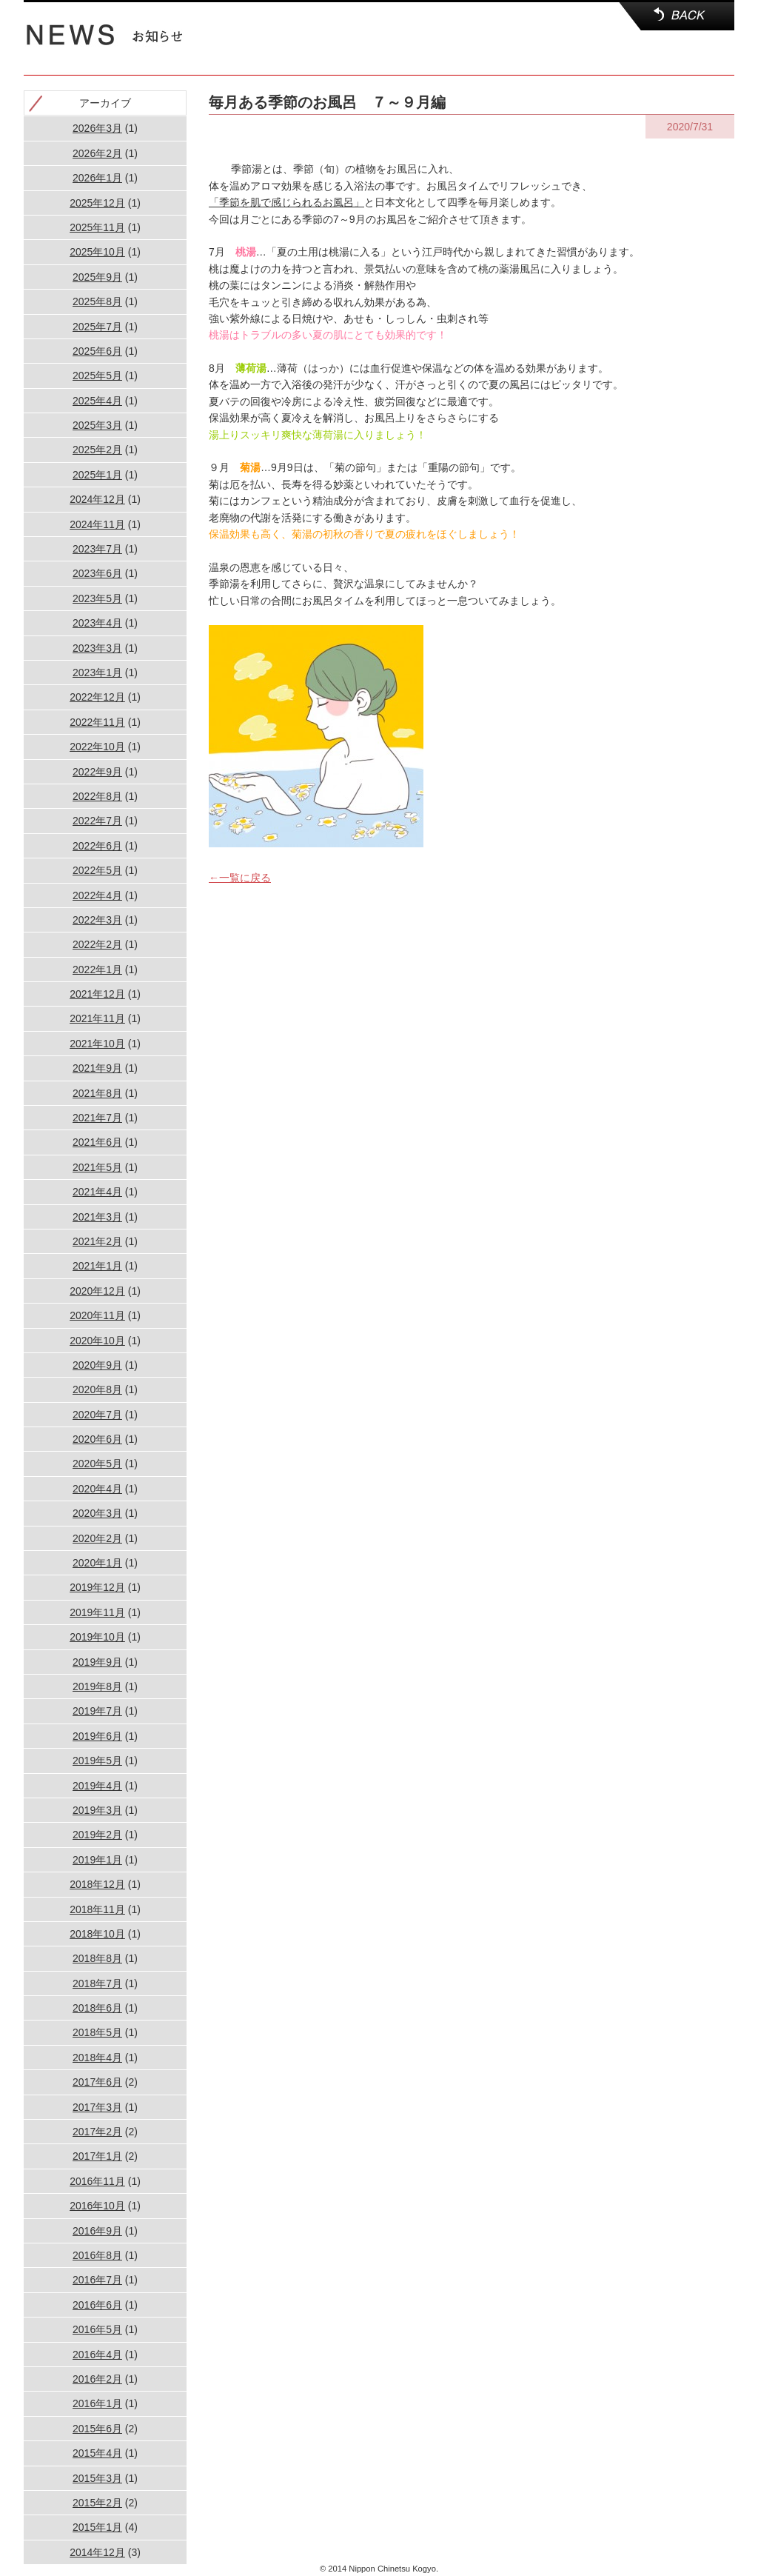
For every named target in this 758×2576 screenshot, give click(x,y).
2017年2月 (97, 2132)
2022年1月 (97, 969)
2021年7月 (97, 1118)
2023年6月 (97, 573)
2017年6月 (97, 2082)
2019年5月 (97, 1760)
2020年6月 (97, 1439)
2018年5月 (97, 2032)
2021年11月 (97, 1018)
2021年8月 (97, 1093)
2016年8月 (97, 2255)
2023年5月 (97, 598)
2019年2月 (97, 1835)
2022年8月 (97, 796)
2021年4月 (97, 1192)
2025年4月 (97, 401)
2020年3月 (97, 1513)
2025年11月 (97, 227)
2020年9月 (97, 1365)
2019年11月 (97, 1612)
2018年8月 (97, 1958)
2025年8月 (97, 301)
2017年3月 (97, 2107)
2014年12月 (97, 2552)
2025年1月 (97, 475)
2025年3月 (97, 425)
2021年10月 (97, 1044)
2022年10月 (97, 747)
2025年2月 (97, 450)
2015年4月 (97, 2453)
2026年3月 (97, 128)
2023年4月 (97, 623)
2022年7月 (97, 821)
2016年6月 (97, 2305)
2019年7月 (97, 1711)
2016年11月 (97, 2181)
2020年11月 (97, 1315)
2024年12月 (97, 499)
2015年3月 (97, 2478)
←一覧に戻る (240, 878)
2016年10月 (97, 2206)
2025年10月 (97, 252)
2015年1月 (97, 2527)
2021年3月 (97, 1217)
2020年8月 (97, 1389)
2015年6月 (97, 2429)
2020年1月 (97, 1563)
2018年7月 (97, 1983)
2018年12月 (97, 1884)
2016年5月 (97, 2329)
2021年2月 (97, 1241)
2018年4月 (97, 2057)
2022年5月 (97, 870)
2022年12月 (97, 697)
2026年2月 (97, 153)
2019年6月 (97, 1736)
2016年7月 (97, 2280)
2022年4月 (97, 895)
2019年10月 (97, 1637)
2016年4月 (97, 2354)
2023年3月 (97, 648)
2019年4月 (97, 1786)
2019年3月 (97, 1810)
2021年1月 (97, 1266)
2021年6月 (97, 1142)
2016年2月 (97, 2379)
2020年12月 (97, 1291)
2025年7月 (97, 327)
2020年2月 (97, 1538)
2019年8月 (97, 1686)
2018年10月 (97, 1934)
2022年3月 (97, 920)
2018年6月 (97, 2008)
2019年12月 (97, 1587)
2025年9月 (97, 277)
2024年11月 (97, 524)
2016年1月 (97, 2403)
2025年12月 (97, 203)
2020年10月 (97, 1341)
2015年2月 (97, 2503)
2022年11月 (97, 722)
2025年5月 (97, 375)
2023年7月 (97, 549)
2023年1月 (97, 672)
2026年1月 (97, 178)
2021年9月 (97, 1068)
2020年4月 (97, 1489)
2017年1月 (97, 2156)
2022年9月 (97, 772)
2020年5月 (97, 1463)
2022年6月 (97, 846)
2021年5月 (97, 1167)
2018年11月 (97, 1909)
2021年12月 (97, 994)
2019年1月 (97, 1860)
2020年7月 (97, 1415)
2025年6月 (97, 351)
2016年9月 (97, 2231)
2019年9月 (97, 1662)
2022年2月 (97, 944)
